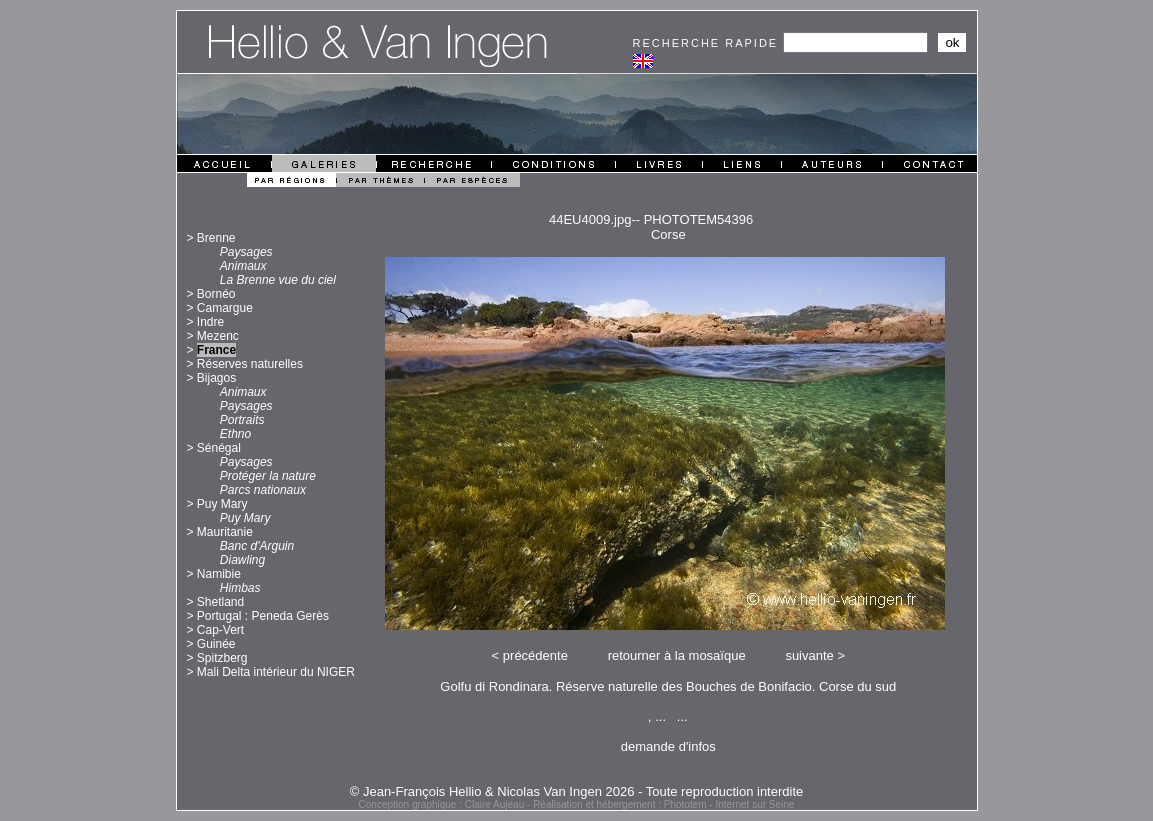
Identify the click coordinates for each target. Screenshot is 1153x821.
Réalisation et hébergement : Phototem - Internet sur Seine (663, 804)
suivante (809, 655)
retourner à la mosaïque (677, 655)
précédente (535, 655)
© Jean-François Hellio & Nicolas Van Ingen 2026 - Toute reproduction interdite (577, 791)
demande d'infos (668, 746)
